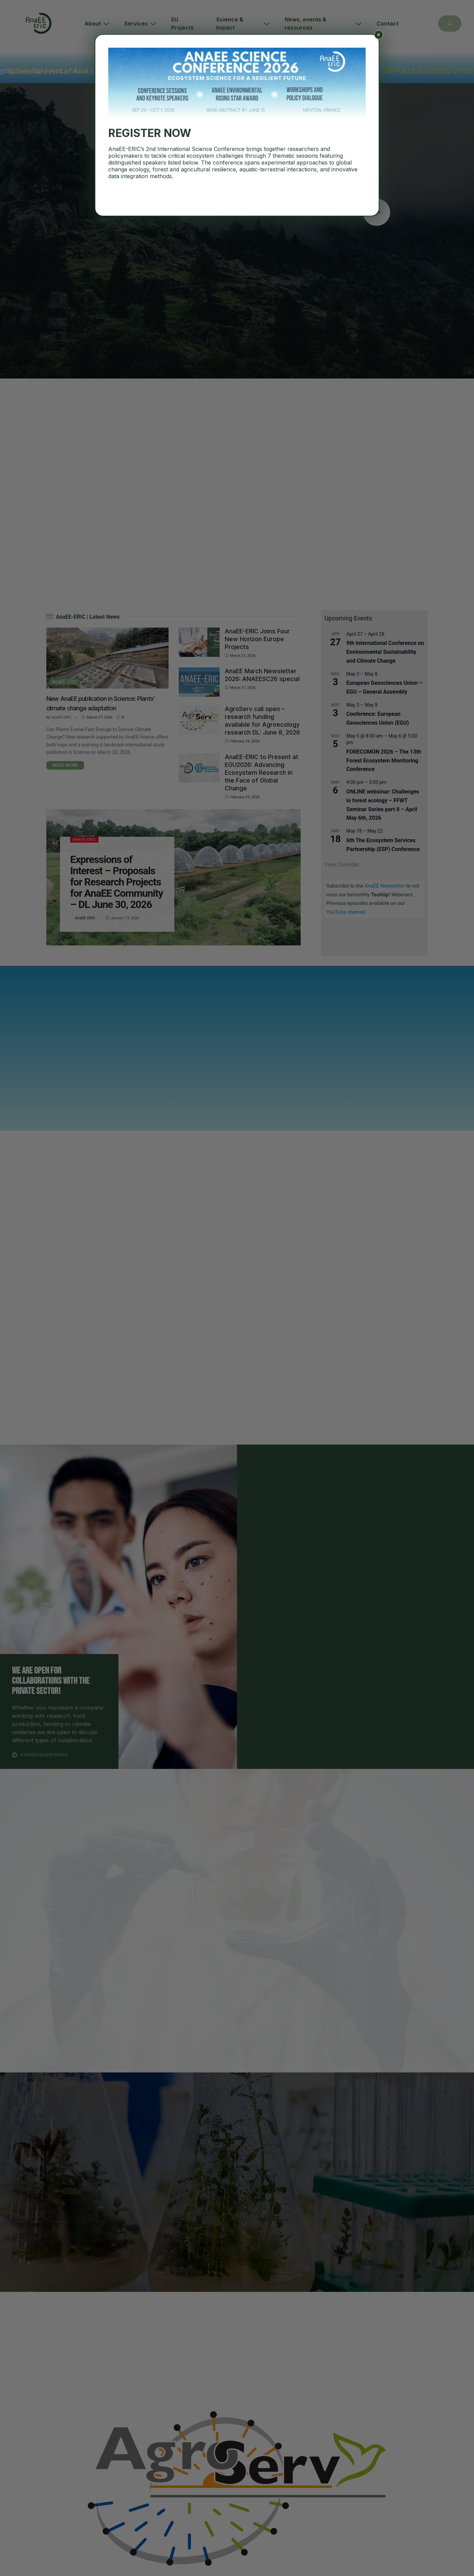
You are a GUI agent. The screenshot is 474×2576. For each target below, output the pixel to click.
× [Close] (378, 34)
